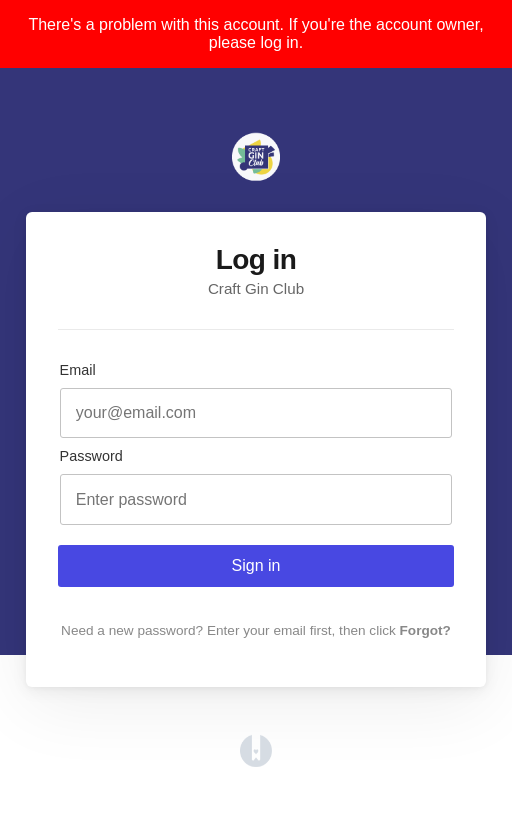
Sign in (256, 565)
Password (91, 456)
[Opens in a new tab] (256, 761)
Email (78, 370)
